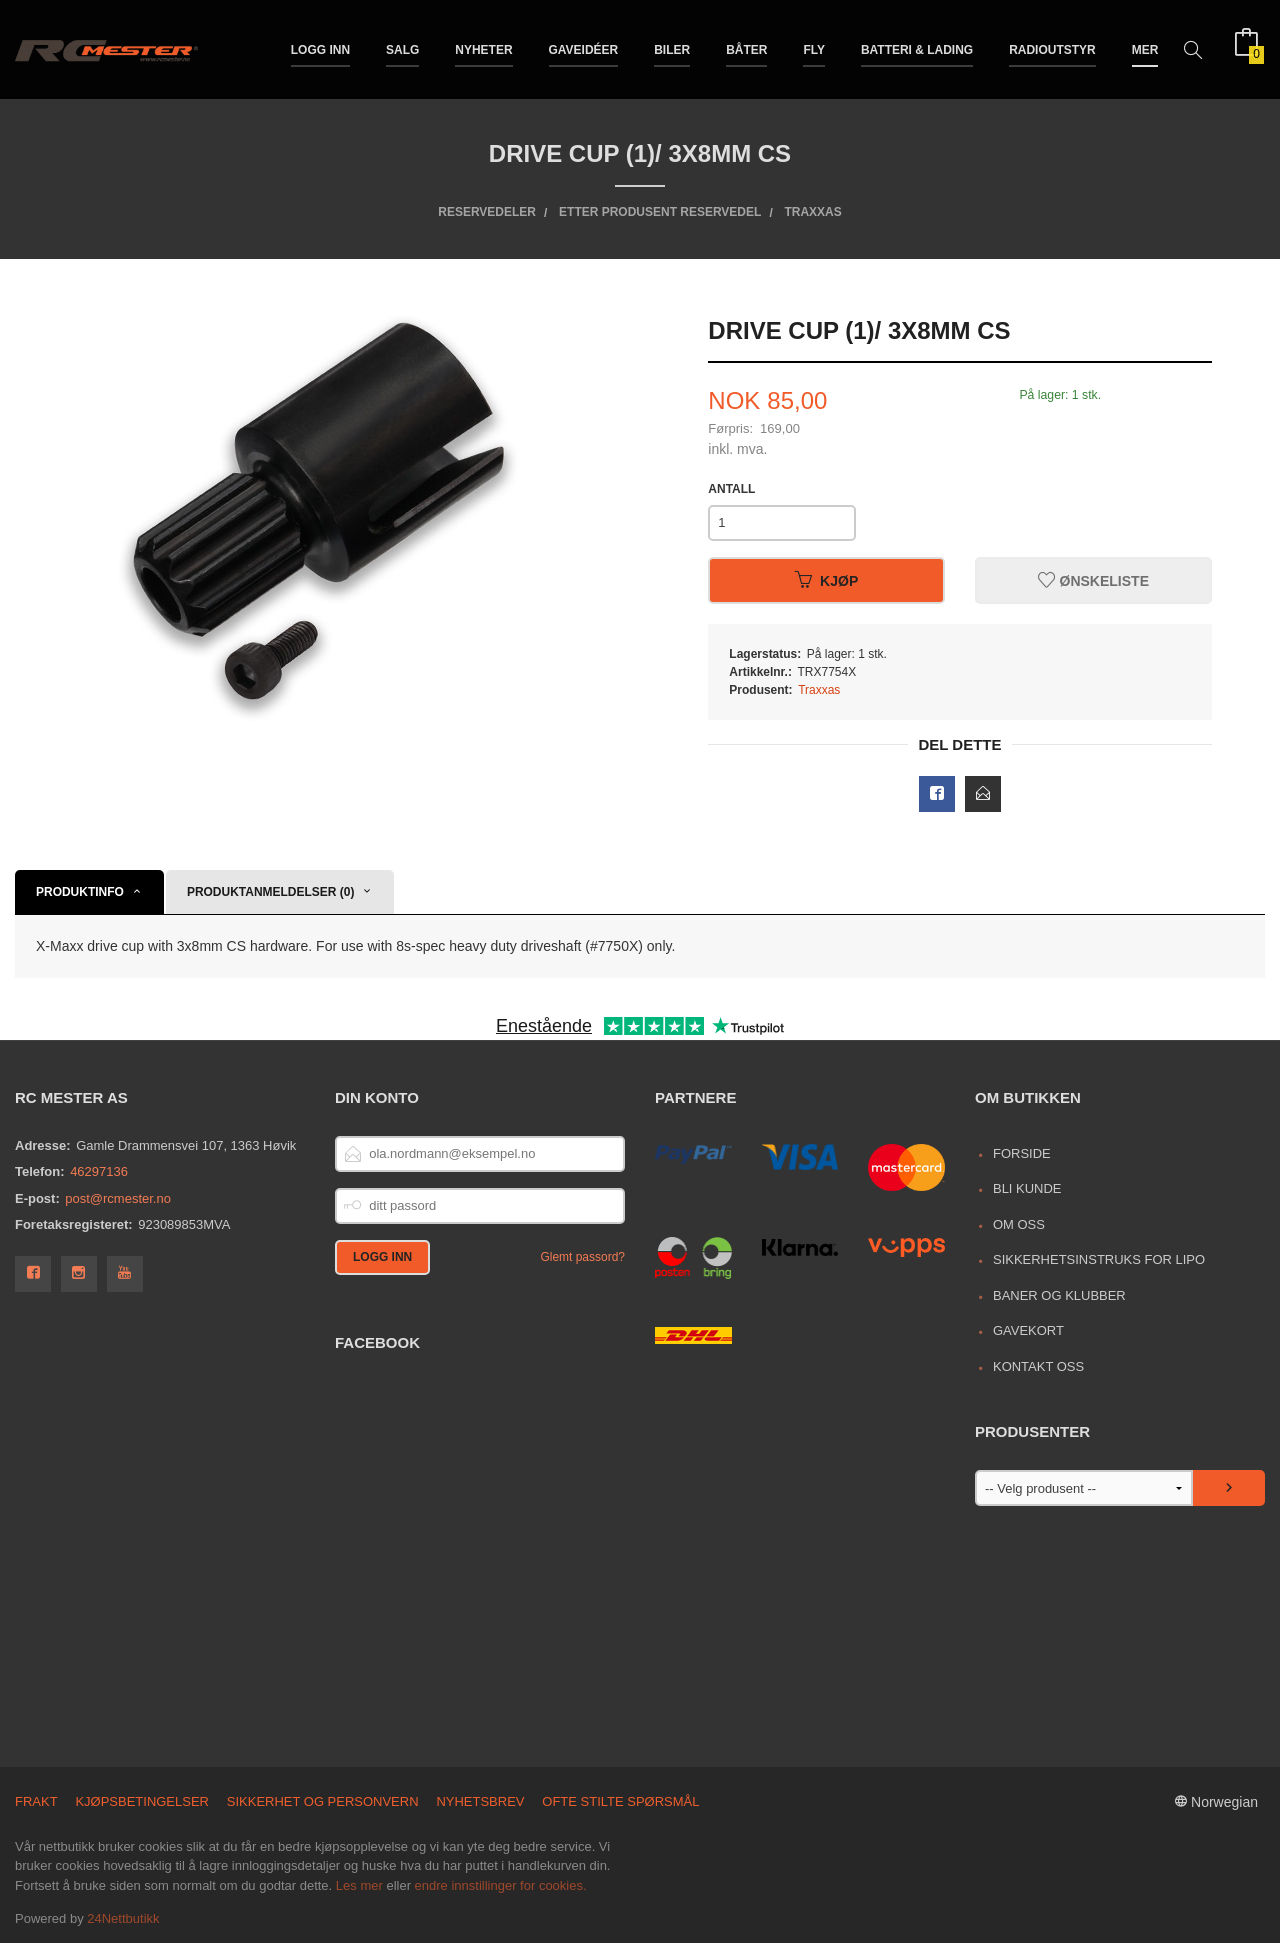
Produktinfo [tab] (80, 892)
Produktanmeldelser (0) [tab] (271, 892)
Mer (1145, 48)
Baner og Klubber (1059, 1295)
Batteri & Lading (917, 48)
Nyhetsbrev (480, 1801)
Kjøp (826, 581)
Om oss (1019, 1224)
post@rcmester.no (118, 1198)
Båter (746, 48)
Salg (402, 48)
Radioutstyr (1052, 48)
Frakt (36, 1801)
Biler (672, 48)
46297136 (99, 1171)
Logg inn (320, 48)
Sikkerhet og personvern (323, 1801)
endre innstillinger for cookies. (501, 1885)
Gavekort (1028, 1330)
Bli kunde (1027, 1188)
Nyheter (483, 48)
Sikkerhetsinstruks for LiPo (1099, 1259)
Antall (731, 489)
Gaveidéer (584, 48)
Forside (1022, 1153)
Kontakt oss (1038, 1366)
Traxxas (819, 690)
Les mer (359, 1885)
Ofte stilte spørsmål (620, 1801)
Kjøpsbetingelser (142, 1801)
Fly (814, 48)
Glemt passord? (582, 1257)
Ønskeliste (1093, 581)
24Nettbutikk (123, 1918)
